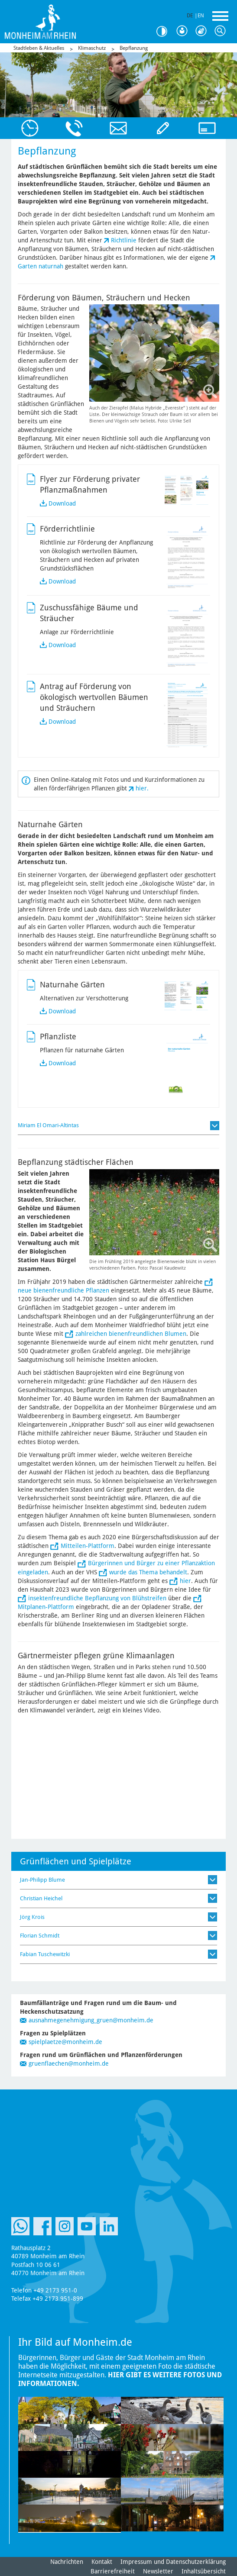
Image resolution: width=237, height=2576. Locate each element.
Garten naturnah (40, 266)
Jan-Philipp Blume (42, 1879)
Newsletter (158, 2571)
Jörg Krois (32, 1917)
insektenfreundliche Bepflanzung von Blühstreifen (97, 1598)
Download (62, 503)
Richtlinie (123, 240)
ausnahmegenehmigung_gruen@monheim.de (91, 2020)
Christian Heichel (41, 1898)
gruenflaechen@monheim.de (69, 2063)
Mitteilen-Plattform (87, 1545)
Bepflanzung (134, 48)
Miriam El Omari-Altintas (48, 1125)
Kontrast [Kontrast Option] (165, 31)
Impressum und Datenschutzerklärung (173, 2561)
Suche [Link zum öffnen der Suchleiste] (222, 31)
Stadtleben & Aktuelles (38, 48)
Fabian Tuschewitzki (45, 1954)
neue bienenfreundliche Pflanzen (63, 1290)
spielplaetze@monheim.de (65, 2041)
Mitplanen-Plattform (46, 1606)
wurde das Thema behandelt (148, 1572)
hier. (142, 788)
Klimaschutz (92, 48)
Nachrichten (66, 2561)
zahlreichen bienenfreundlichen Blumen (130, 1333)
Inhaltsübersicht (204, 2571)
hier (185, 1580)
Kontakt (101, 2561)
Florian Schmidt (39, 1935)
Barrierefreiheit (113, 2571)
